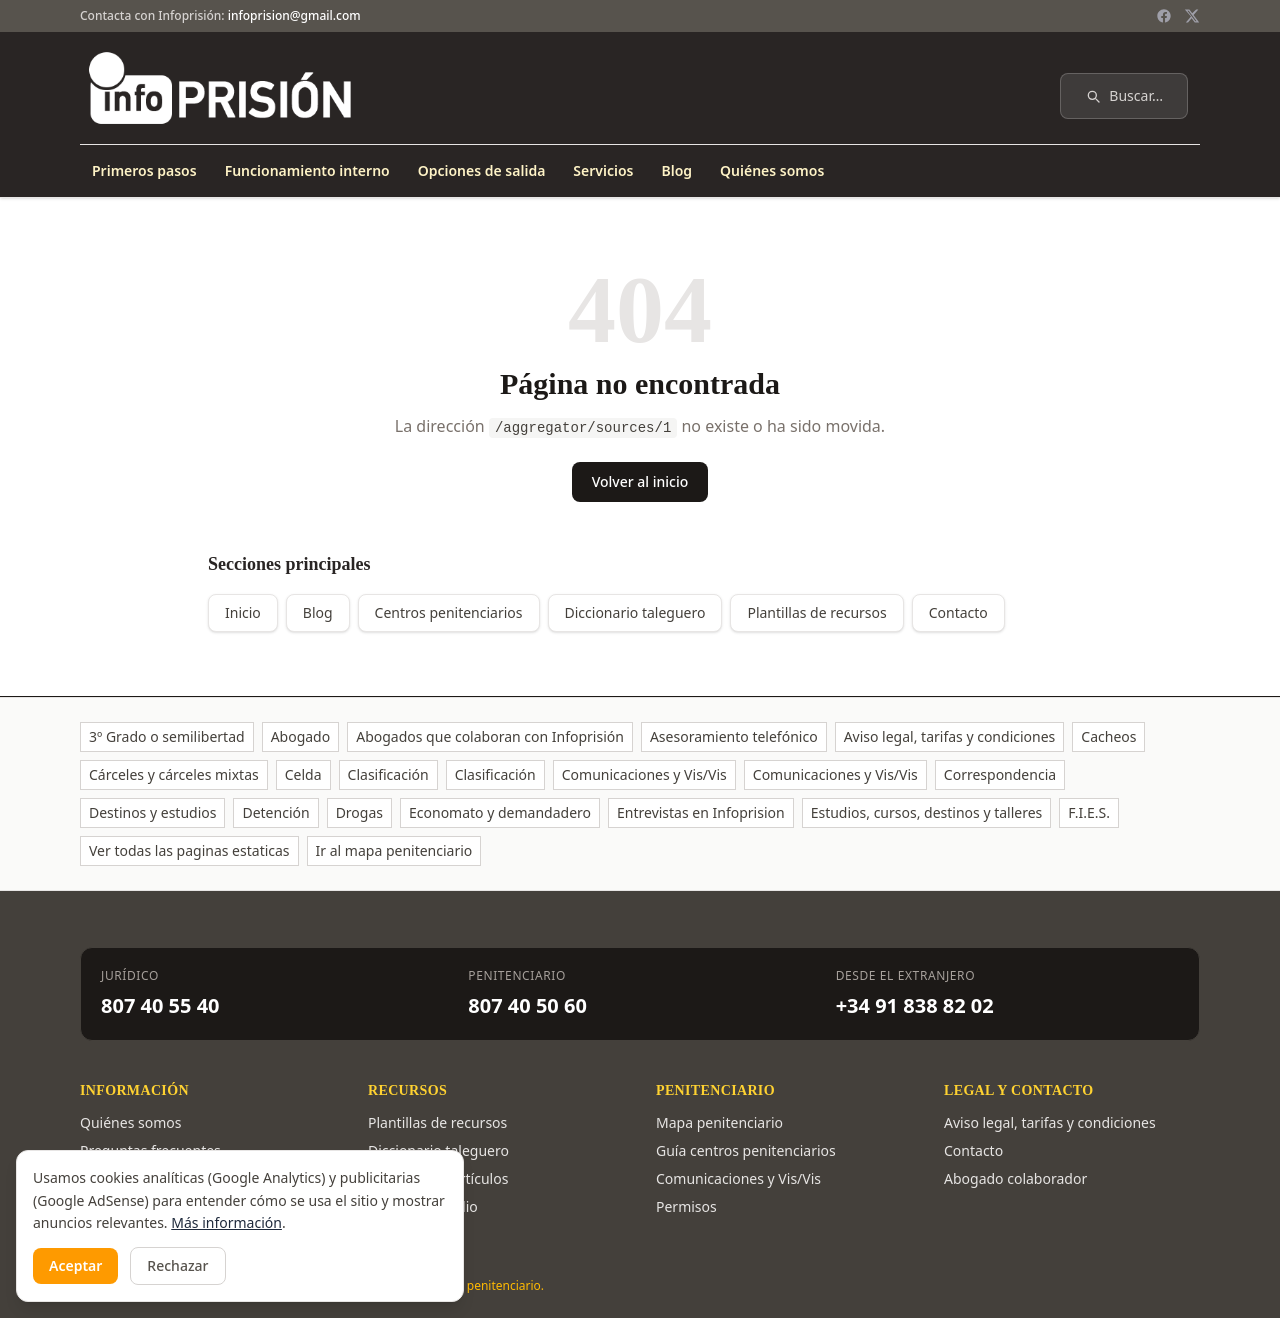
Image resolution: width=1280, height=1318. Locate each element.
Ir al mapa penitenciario (394, 850)
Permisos (686, 1206)
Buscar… (1124, 95)
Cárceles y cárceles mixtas (174, 774)
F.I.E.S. (1089, 812)
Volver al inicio (640, 481)
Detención (275, 812)
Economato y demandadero (500, 812)
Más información (226, 1222)
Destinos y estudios (152, 812)
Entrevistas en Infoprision (701, 812)
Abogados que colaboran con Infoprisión (490, 736)
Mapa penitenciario (719, 1122)
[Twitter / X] (1192, 16)
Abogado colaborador (1015, 1178)
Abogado (301, 736)
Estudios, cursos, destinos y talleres (927, 812)
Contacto (958, 612)
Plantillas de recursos (816, 612)
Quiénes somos (772, 170)
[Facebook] (1164, 16)
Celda (303, 774)
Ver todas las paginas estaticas (189, 850)
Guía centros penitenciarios (746, 1150)
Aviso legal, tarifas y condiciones (950, 736)
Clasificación (388, 774)
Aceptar (75, 1265)
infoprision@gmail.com (294, 15)
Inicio (243, 612)
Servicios (603, 170)
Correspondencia (1000, 774)
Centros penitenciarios (449, 612)
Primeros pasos (144, 170)
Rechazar (177, 1265)
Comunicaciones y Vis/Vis (644, 774)
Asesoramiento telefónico (734, 736)
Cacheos (1108, 736)
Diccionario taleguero (635, 612)
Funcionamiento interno (307, 170)
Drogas (359, 812)
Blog (676, 170)
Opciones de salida (482, 170)
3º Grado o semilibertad (167, 736)
